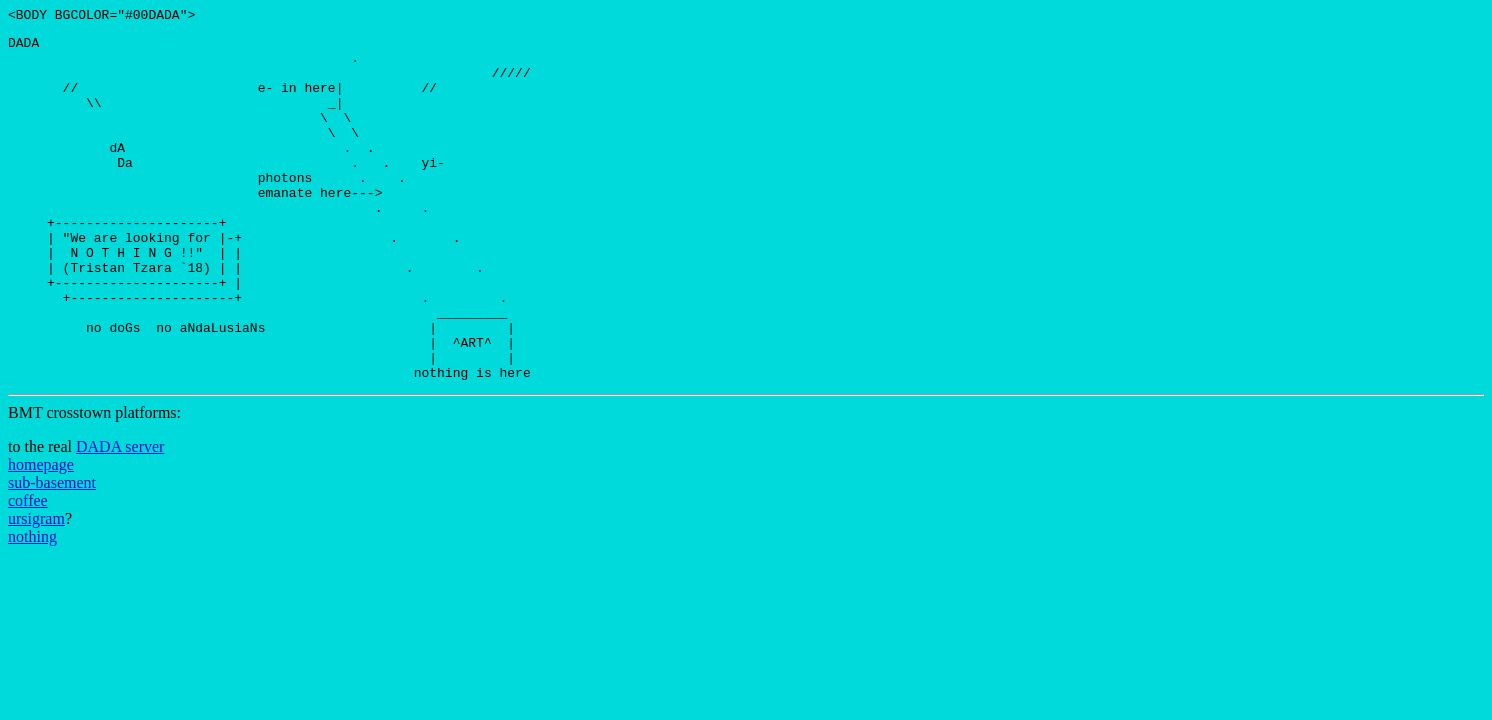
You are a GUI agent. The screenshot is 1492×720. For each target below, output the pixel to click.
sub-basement (52, 554)
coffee (28, 572)
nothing (32, 608)
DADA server (120, 518)
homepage (41, 536)
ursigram (36, 590)
